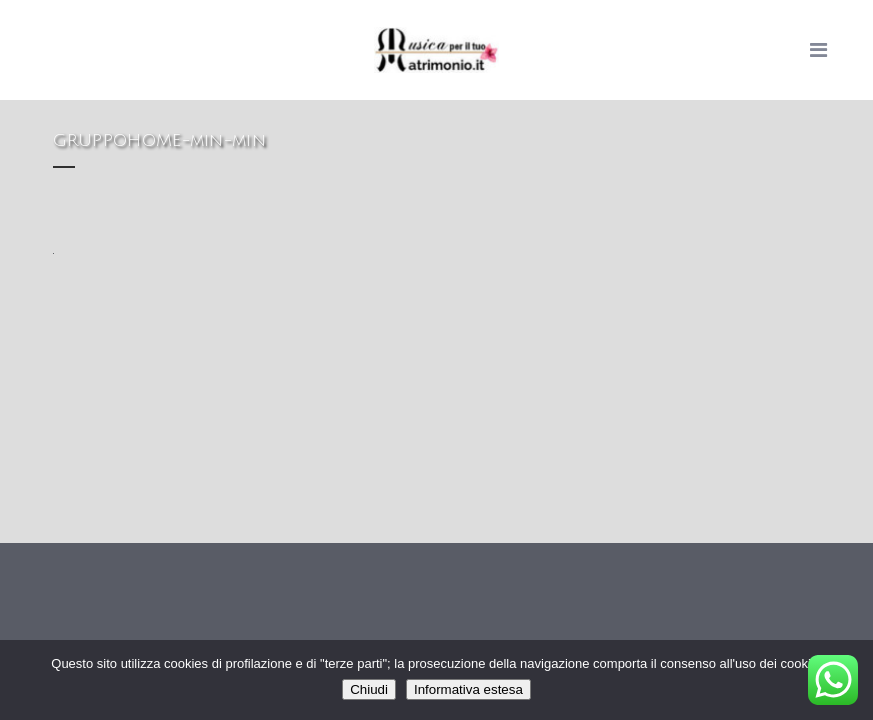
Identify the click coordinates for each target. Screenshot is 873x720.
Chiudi (369, 689)
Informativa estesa (468, 689)
